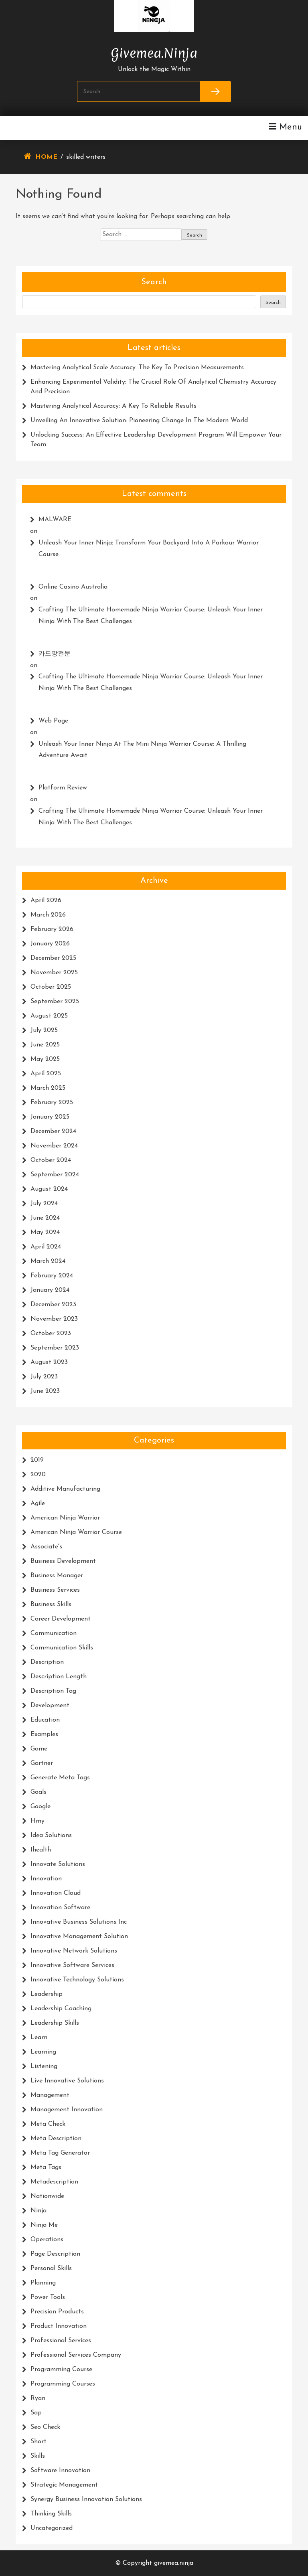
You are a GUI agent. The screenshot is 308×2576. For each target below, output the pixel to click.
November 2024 (54, 1146)
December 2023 (53, 1304)
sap (36, 2413)
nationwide (47, 2196)
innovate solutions (57, 1864)
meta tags (45, 2167)
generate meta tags (60, 1778)
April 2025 (45, 1073)
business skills (50, 1604)
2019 (37, 1460)
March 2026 (48, 915)
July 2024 (44, 1203)
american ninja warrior (65, 1518)
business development (63, 1561)
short (38, 2441)
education (45, 1720)
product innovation (58, 2326)
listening (43, 2066)
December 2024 (53, 1131)
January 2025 (49, 1117)
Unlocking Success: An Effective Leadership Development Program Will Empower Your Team (156, 440)
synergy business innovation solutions (86, 2499)
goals (38, 1792)
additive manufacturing (65, 1489)
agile (37, 1503)
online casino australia (72, 587)
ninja (38, 2211)
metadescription (54, 2182)
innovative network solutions (73, 1951)
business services (55, 1590)
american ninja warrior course (76, 1532)
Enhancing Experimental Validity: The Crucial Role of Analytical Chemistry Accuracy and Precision (153, 387)
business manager (56, 1575)
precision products (57, 2312)
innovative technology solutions (77, 1980)
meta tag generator (60, 2153)
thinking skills (51, 2514)
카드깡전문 (54, 654)
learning (43, 2052)
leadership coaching (60, 2008)
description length (58, 1676)
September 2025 (54, 1001)
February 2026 (51, 929)
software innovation (60, 2470)
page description (55, 2254)
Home (46, 157)
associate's (46, 1547)
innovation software (60, 1907)
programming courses (62, 2384)
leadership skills (54, 2023)
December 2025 (53, 958)
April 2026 (45, 900)
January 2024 (49, 1290)
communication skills (61, 1648)
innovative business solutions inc (78, 1922)
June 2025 (45, 1045)
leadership (46, 1994)
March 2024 (47, 1261)
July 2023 (44, 1377)
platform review (62, 788)
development (49, 1705)
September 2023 (54, 1348)
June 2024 (45, 1218)
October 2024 (50, 1160)
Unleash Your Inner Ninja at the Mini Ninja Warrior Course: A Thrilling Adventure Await (142, 750)
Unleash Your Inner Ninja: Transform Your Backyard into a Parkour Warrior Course (148, 549)
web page (53, 721)
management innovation (66, 2110)
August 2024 (49, 1189)
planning (43, 2283)
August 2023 (49, 1362)
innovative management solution (79, 1936)
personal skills (51, 2268)
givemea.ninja (154, 51)
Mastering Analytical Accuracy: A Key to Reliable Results (113, 406)
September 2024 (54, 1175)
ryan (37, 2398)
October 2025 (50, 987)
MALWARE (54, 519)
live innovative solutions (67, 2081)
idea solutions (51, 1835)
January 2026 (50, 944)
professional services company (75, 2355)
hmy (37, 1821)
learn (38, 2037)
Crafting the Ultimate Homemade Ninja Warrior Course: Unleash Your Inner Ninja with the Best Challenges (150, 616)
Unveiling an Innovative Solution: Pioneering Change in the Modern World (139, 420)
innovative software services (72, 1965)
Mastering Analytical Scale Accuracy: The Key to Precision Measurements (137, 367)
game (38, 1749)
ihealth (40, 1850)
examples (44, 1734)
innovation (46, 1879)
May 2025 (45, 1059)
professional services (60, 2340)
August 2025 (49, 1016)
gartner (41, 1763)
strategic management (64, 2485)
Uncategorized (51, 2528)
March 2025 (47, 1088)
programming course (61, 2369)
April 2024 (45, 1247)
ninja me (44, 2225)
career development (60, 1619)
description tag (53, 1691)
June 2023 (45, 1391)
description (47, 1662)
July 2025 (44, 1030)
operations (46, 2239)
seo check (45, 2427)
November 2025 (54, 972)
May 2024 (45, 1232)
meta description (55, 2138)
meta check (47, 2124)
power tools (47, 2297)
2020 (38, 1474)
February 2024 (51, 1276)
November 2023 (54, 1319)
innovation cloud (55, 1893)
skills (37, 2456)
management (49, 2095)
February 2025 (51, 1102)
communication (53, 1633)
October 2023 (50, 1333)
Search (154, 282)
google (40, 1806)
